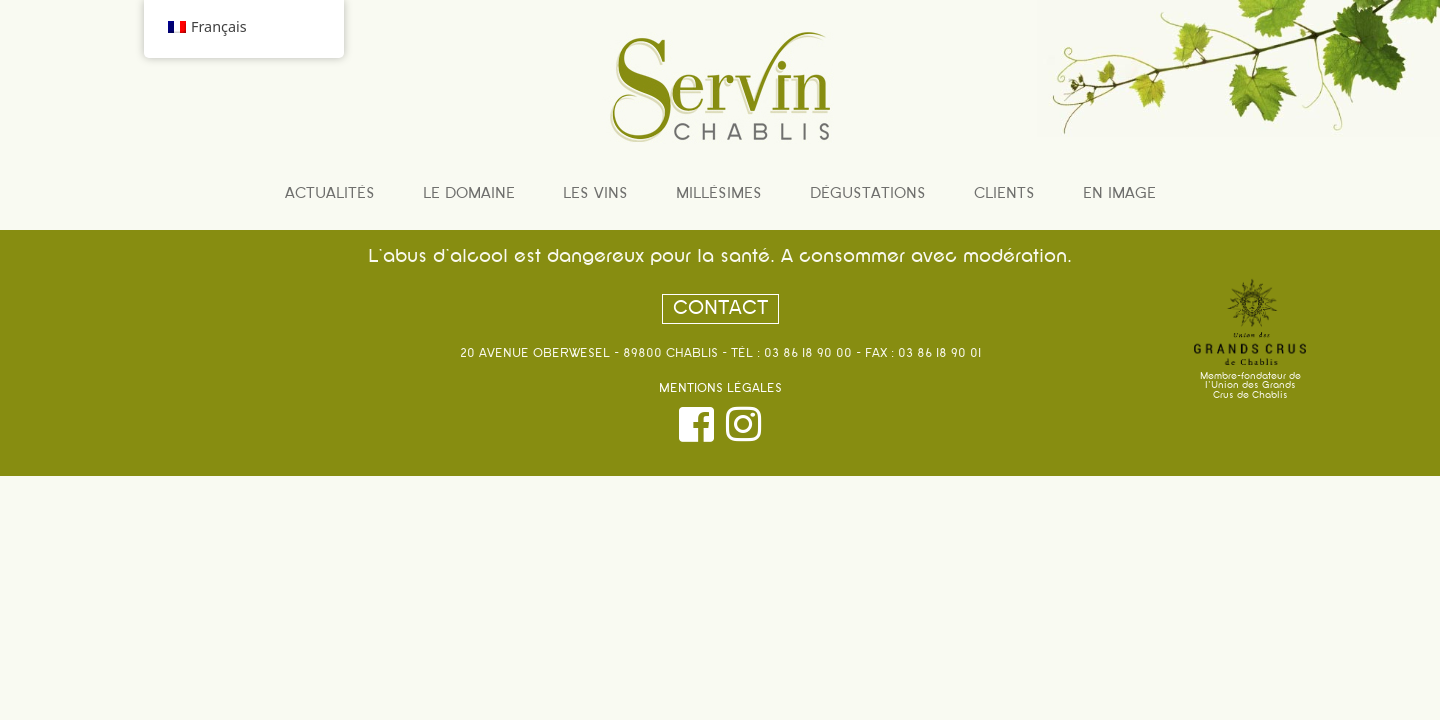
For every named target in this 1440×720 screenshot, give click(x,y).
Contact (720, 309)
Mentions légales (720, 389)
